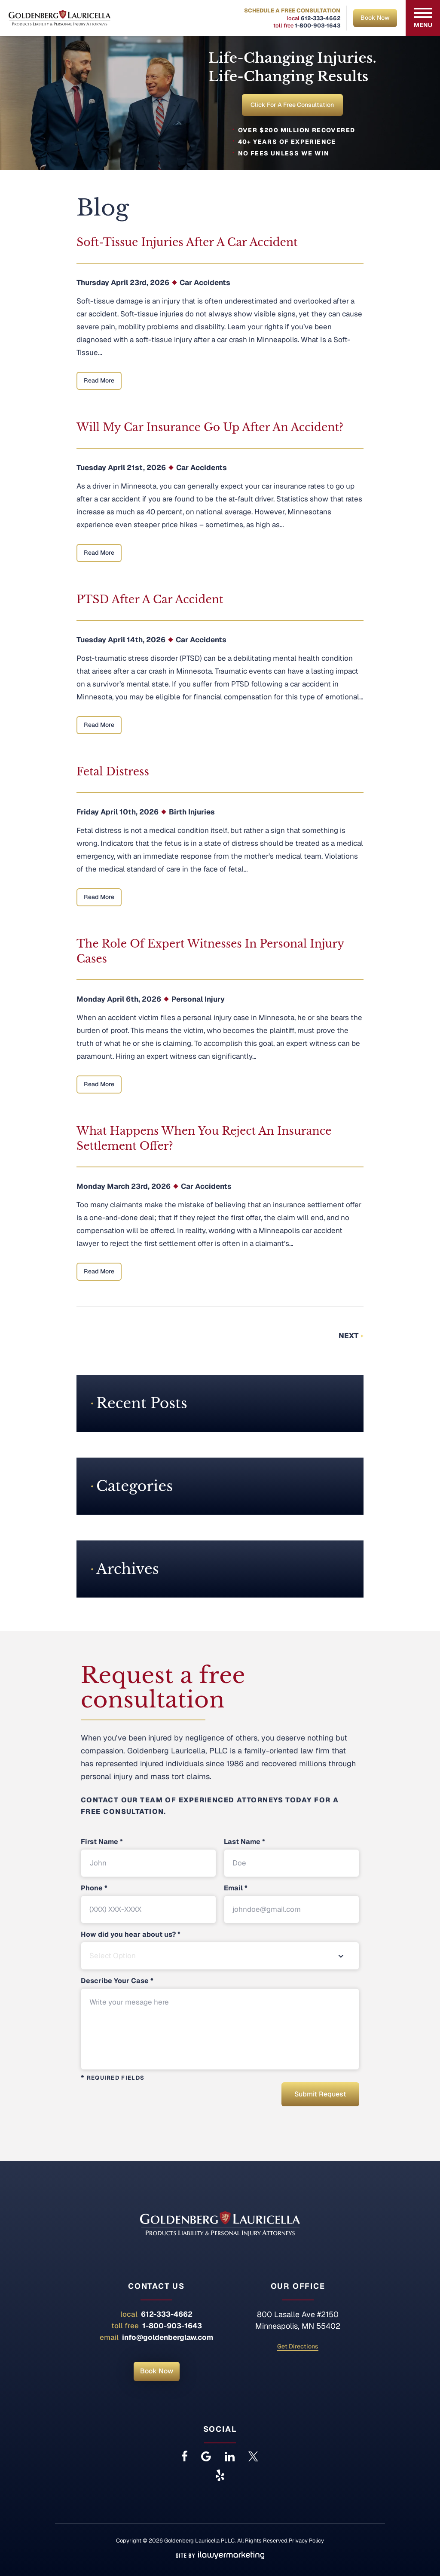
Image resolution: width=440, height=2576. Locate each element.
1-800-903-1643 (317, 25)
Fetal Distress (112, 773)
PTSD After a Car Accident (149, 601)
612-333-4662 (320, 18)
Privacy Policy (306, 2540)
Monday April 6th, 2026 (118, 1000)
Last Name (244, 1843)
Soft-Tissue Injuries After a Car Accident (187, 244)
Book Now (375, 17)
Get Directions (297, 2346)
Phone (94, 1890)
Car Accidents (205, 284)
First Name (102, 1843)
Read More (99, 382)
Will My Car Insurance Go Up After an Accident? (209, 429)
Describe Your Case (117, 1983)
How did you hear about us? (130, 1936)
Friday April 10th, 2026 (117, 813)
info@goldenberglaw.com (167, 2337)
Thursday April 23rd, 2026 (122, 284)
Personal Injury (198, 1000)
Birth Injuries (192, 813)
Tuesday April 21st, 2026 (121, 469)
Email (236, 1890)
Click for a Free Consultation (292, 105)
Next (348, 1337)
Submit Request (316, 2094)
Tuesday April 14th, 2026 (120, 641)
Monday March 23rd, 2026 (123, 1188)
